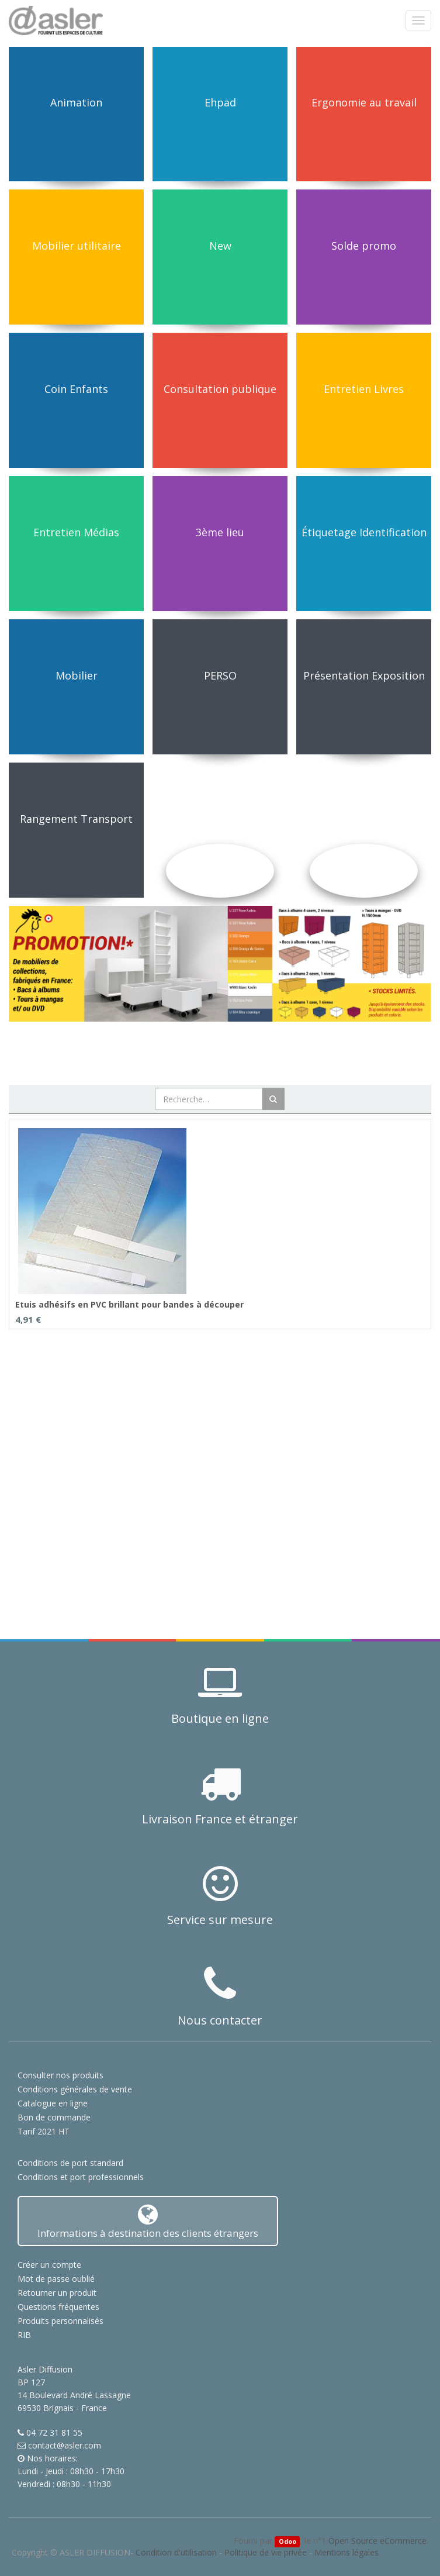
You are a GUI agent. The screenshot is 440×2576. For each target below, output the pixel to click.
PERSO (220, 675)
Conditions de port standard (70, 2162)
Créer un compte (49, 2264)
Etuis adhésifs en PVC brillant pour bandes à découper (129, 1304)
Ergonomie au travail (364, 102)
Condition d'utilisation (176, 2552)
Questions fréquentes (58, 2306)
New (220, 246)
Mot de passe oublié (56, 2278)
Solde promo (363, 246)
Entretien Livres (364, 389)
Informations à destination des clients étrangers (147, 2221)
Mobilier (77, 675)
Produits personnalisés (60, 2320)
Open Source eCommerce (377, 2540)
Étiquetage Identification (364, 532)
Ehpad (220, 102)
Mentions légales (346, 2552)
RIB (24, 2334)
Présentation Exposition (364, 675)
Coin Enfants (76, 389)
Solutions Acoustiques (364, 819)
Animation (76, 102)
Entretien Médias (76, 532)
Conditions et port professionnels (81, 2176)
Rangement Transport (76, 819)
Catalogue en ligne (53, 2103)
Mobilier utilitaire (76, 246)
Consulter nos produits (60, 2075)
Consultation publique (220, 389)
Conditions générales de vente (75, 2089)
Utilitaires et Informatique (220, 819)
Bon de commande (54, 2117)
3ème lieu (220, 532)
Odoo (287, 2541)
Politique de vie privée (265, 2552)
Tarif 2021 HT (44, 2131)
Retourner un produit (57, 2292)
